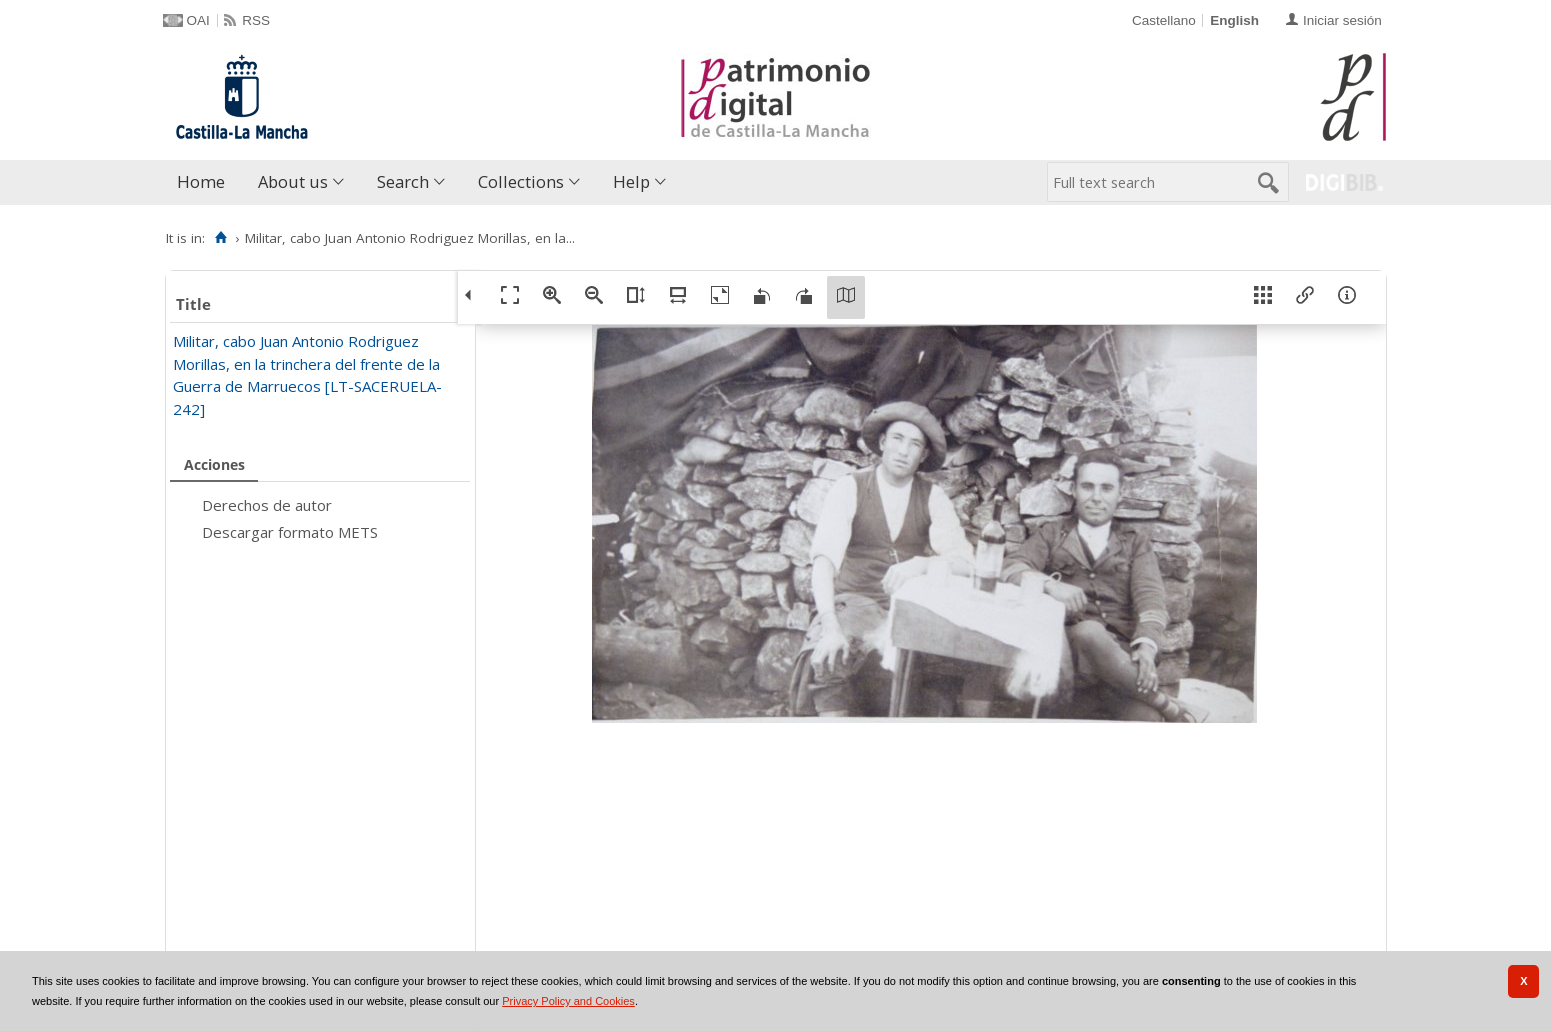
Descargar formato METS (290, 532)
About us (293, 181)
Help (631, 181)
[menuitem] (205, 182)
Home (201, 181)
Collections (521, 181)
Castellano (1164, 20)
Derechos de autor (267, 505)
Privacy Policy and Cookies (568, 1001)
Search (403, 181)
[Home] (221, 238)
